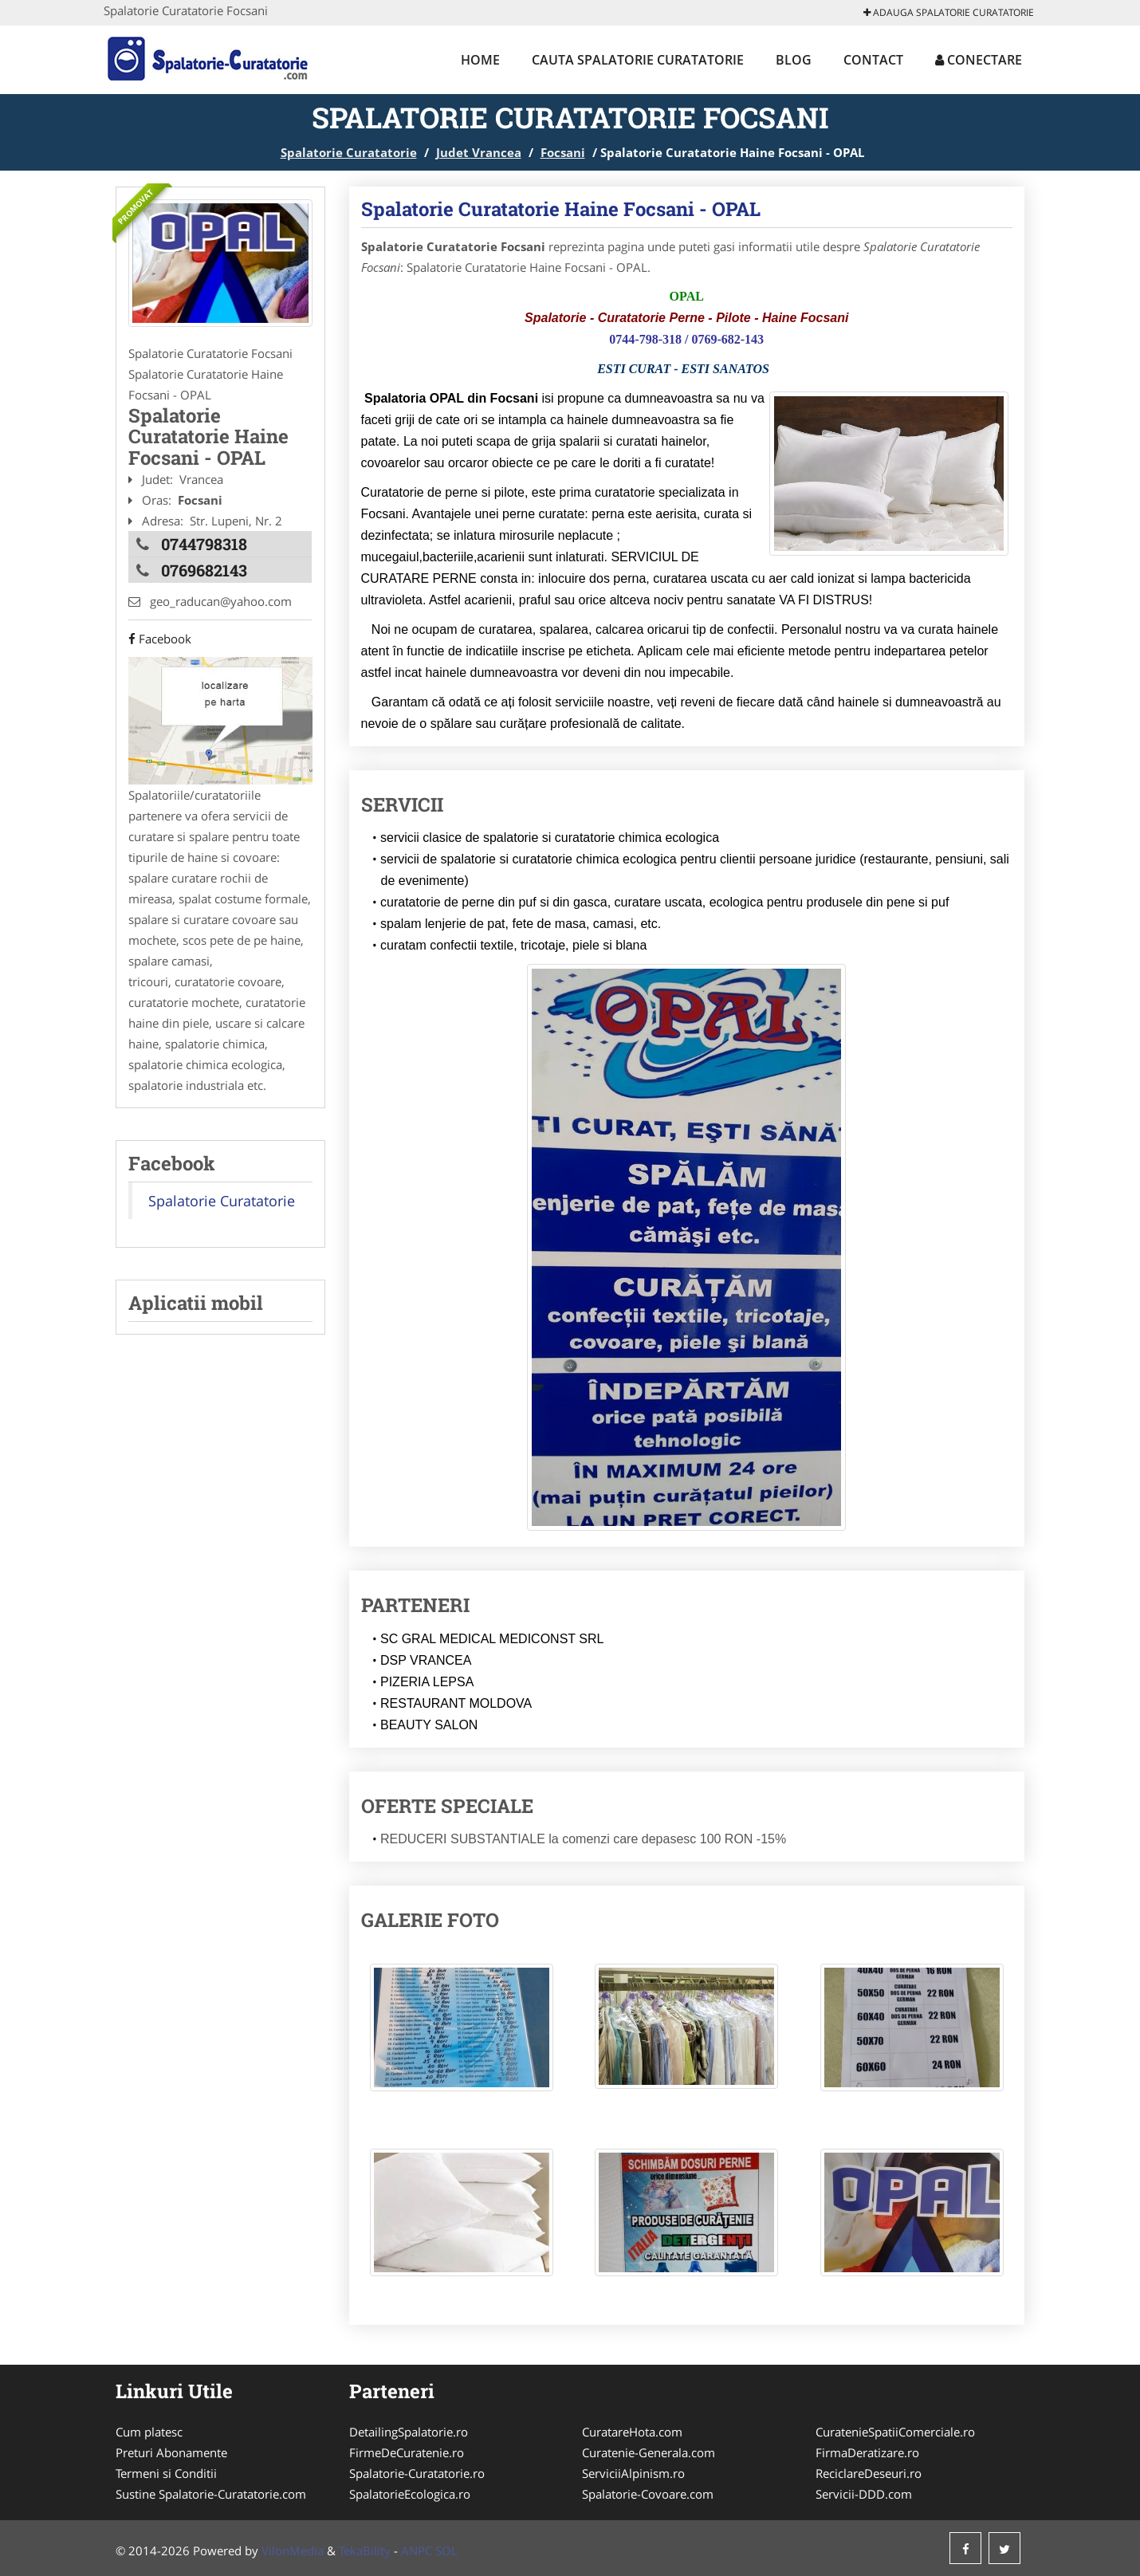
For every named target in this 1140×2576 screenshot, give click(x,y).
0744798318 (204, 543)
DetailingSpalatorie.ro (408, 2432)
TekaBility (365, 2550)
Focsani (563, 152)
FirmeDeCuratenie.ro (406, 2452)
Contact (873, 60)
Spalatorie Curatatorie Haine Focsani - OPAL (561, 209)
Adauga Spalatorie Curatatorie (948, 12)
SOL (446, 2550)
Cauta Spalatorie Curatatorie (638, 60)
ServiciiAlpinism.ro (633, 2473)
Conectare (978, 60)
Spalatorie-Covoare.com (647, 2494)
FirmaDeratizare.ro (867, 2452)
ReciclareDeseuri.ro (869, 2473)
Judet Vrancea (478, 152)
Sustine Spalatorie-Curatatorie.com (211, 2494)
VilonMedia (292, 2550)
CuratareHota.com (632, 2432)
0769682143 (204, 570)
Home (480, 60)
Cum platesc (149, 2432)
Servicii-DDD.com (864, 2494)
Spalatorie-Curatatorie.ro (417, 2473)
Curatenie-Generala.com (648, 2452)
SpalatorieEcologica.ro (409, 2494)
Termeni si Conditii (166, 2473)
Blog (794, 60)
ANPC (416, 2550)
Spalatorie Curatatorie (349, 152)
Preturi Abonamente (171, 2452)
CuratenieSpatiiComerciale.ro (895, 2432)
